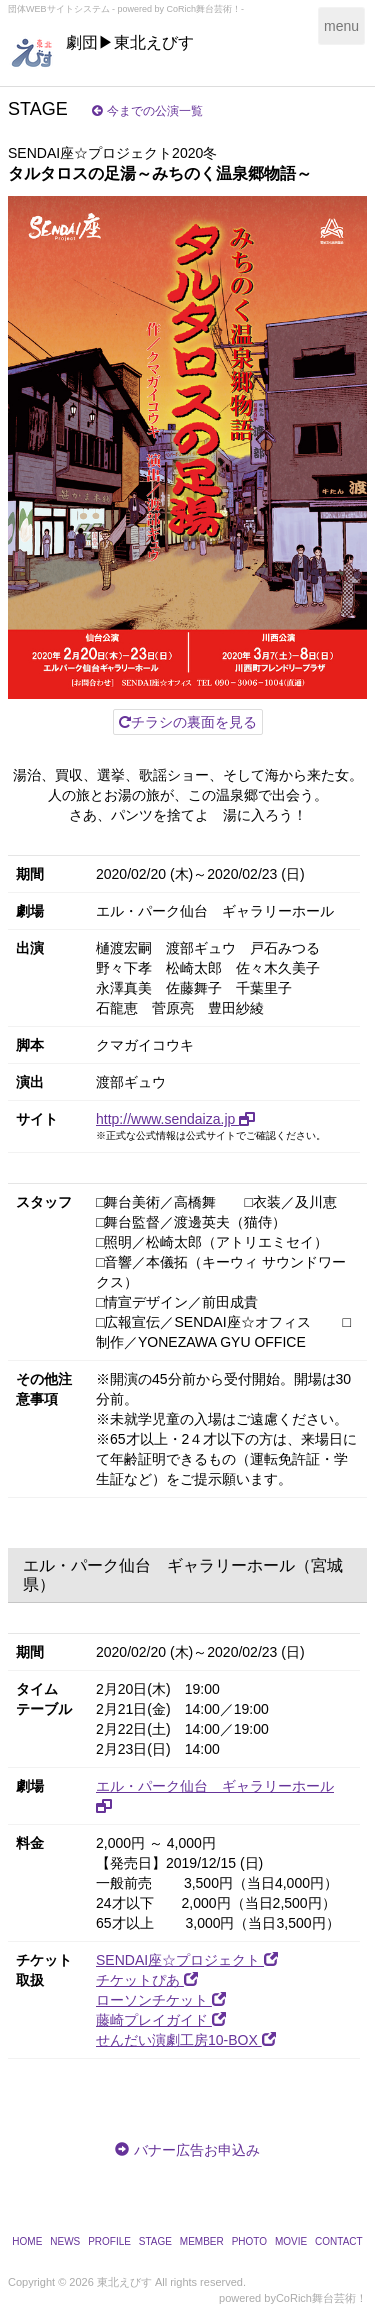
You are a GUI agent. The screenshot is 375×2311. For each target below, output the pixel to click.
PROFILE (109, 2241)
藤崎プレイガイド (161, 2020)
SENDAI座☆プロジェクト (187, 1960)
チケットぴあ (147, 1980)
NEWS (65, 2241)
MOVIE (291, 2241)
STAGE (155, 2241)
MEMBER (202, 2241)
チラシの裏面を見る (188, 722)
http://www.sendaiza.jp (175, 1119)
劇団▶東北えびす (130, 42)
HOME (27, 2241)
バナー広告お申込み (197, 2150)
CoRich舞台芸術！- (206, 9)
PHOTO (249, 2241)
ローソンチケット (161, 2000)
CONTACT (339, 2241)
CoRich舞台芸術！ (321, 2298)
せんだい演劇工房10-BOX (186, 2040)
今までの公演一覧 (147, 111)
